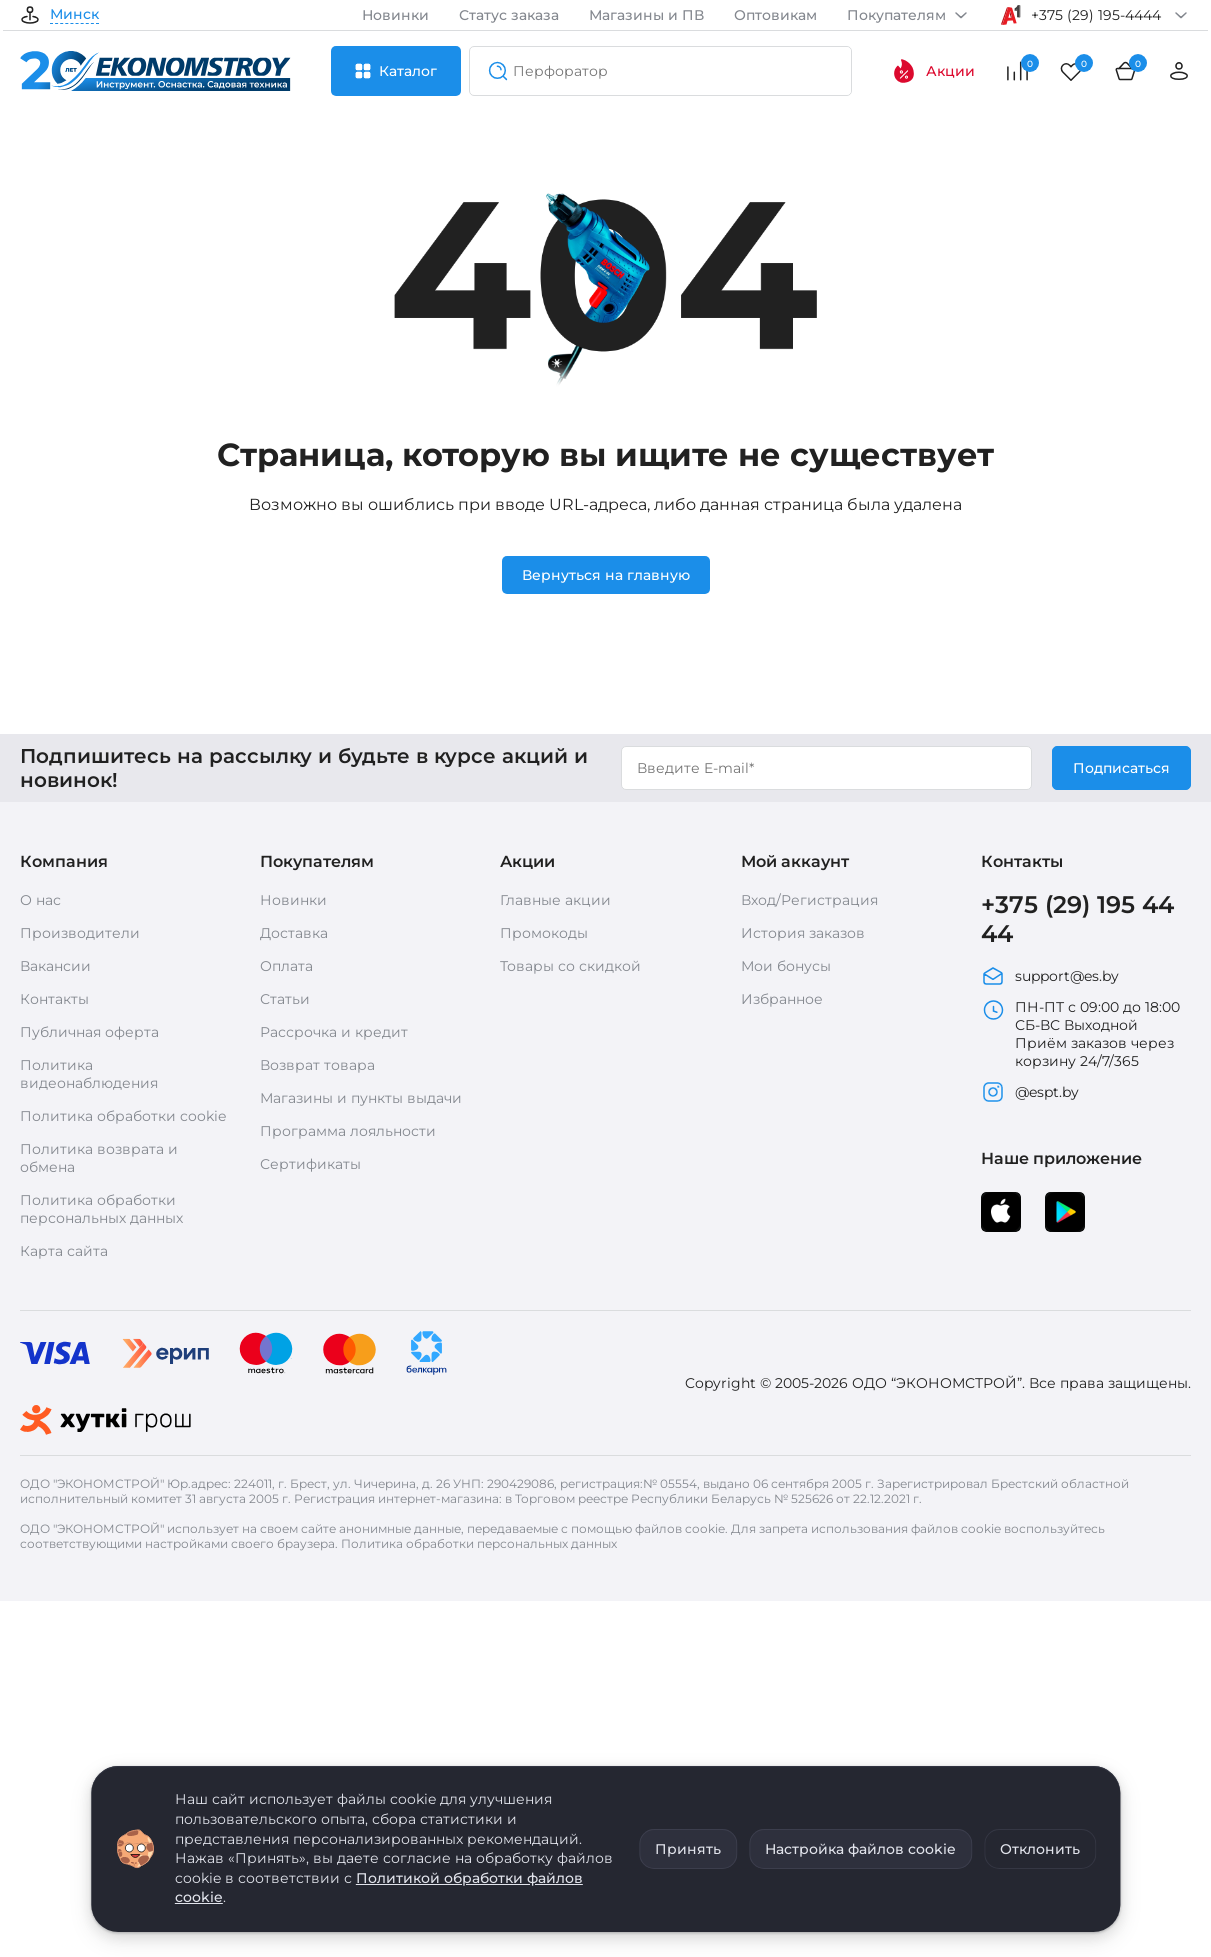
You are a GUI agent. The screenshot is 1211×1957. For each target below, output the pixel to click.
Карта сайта (64, 1251)
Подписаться (1121, 768)
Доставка (294, 933)
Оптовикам (775, 15)
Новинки (395, 15)
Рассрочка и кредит (334, 1032)
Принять (688, 1849)
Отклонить (1040, 1849)
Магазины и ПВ (646, 15)
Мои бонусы (786, 966)
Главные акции (555, 900)
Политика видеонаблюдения (89, 1074)
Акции (933, 71)
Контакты (54, 999)
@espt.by (1030, 1092)
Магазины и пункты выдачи (361, 1098)
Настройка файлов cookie (860, 1849)
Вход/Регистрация (809, 900)
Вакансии (55, 966)
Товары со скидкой (570, 966)
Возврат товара (317, 1065)
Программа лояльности (348, 1131)
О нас (40, 900)
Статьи (285, 999)
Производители (80, 933)
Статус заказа (509, 15)
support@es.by (1050, 976)
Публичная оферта (89, 1032)
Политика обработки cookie (123, 1116)
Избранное (782, 999)
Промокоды (544, 933)
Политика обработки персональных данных (101, 1209)
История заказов (803, 933)
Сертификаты (310, 1164)
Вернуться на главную (606, 575)
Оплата (286, 966)
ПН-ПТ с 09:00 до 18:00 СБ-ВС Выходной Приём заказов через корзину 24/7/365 (1080, 1034)
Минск (74, 15)
